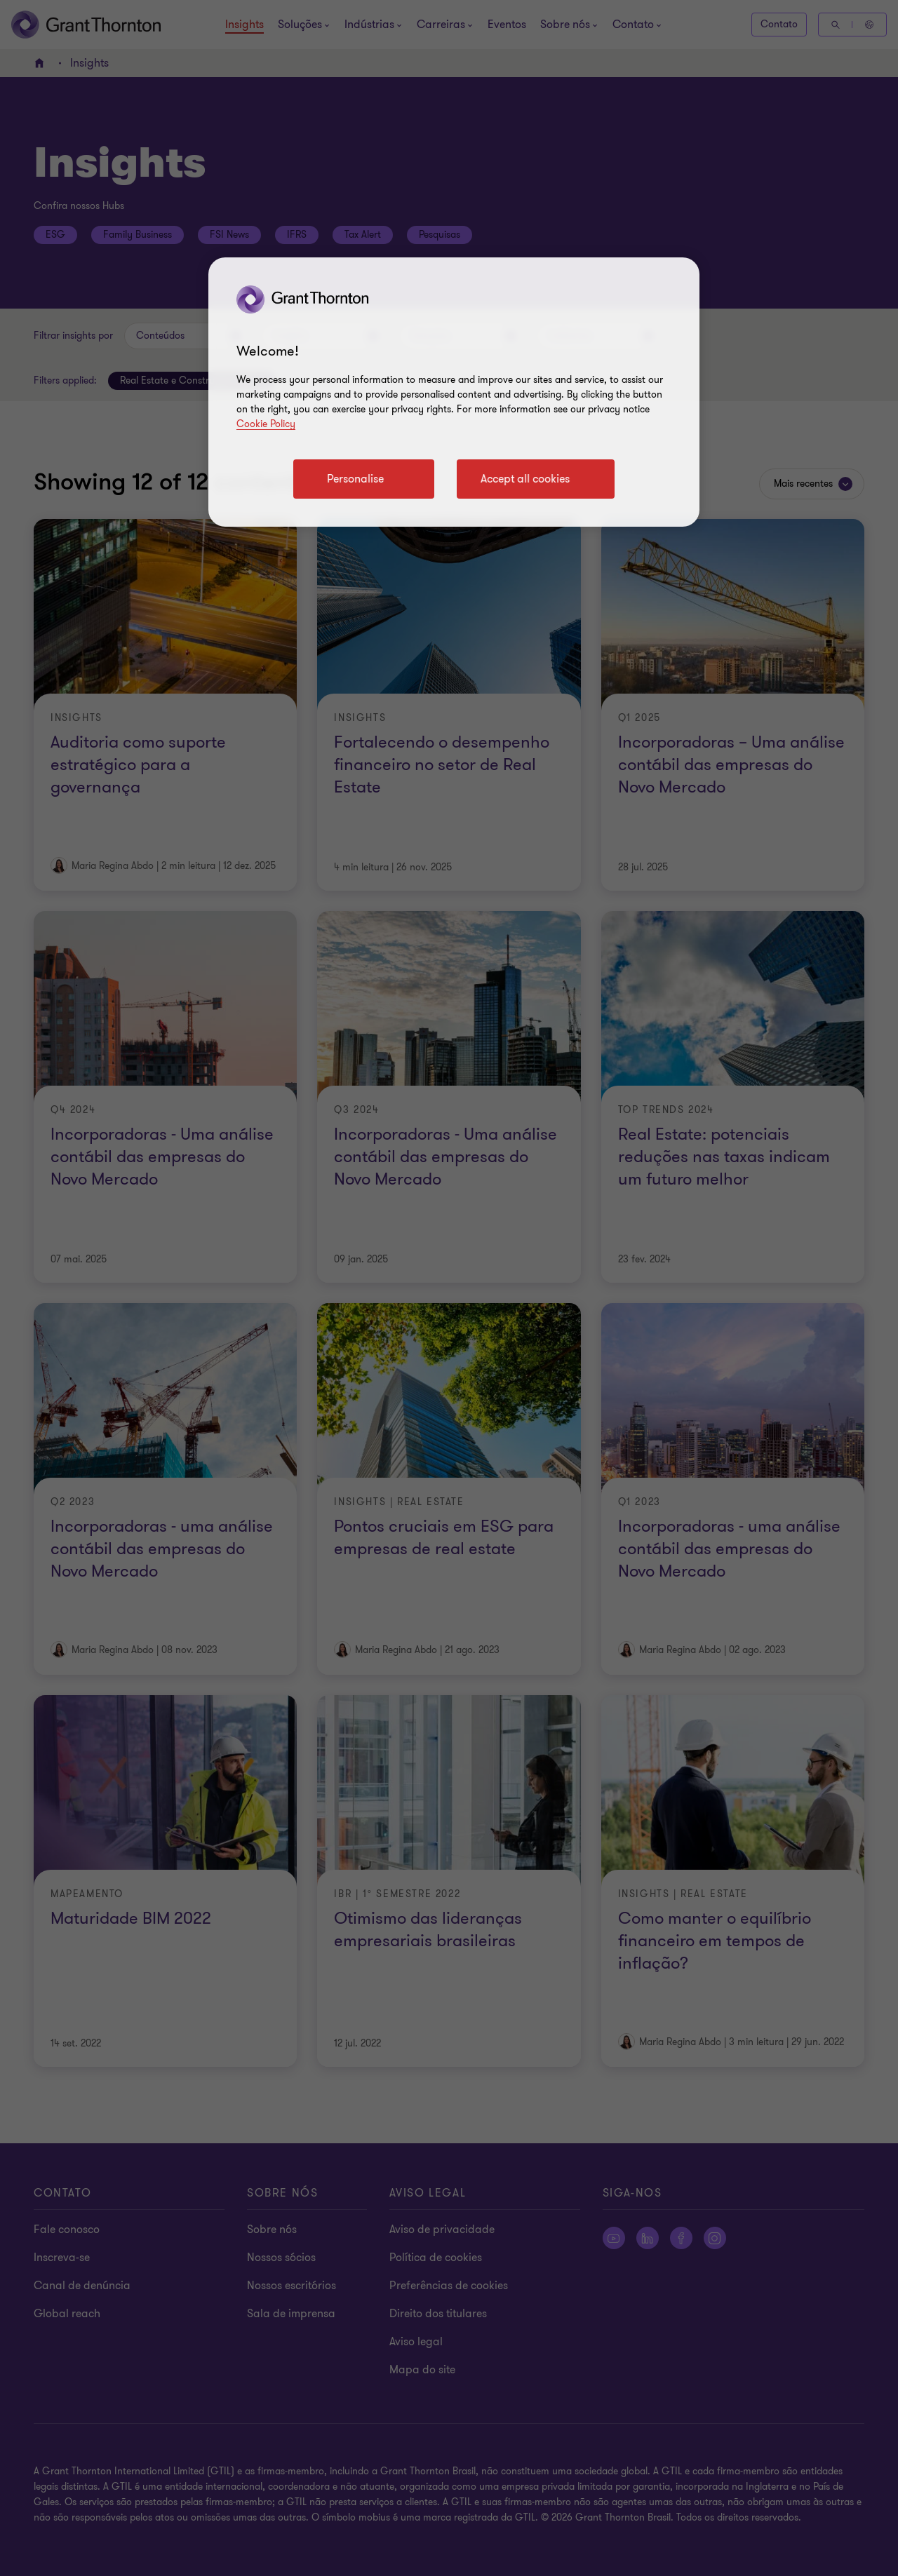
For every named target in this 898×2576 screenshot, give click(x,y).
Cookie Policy (265, 424)
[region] (453, 392)
